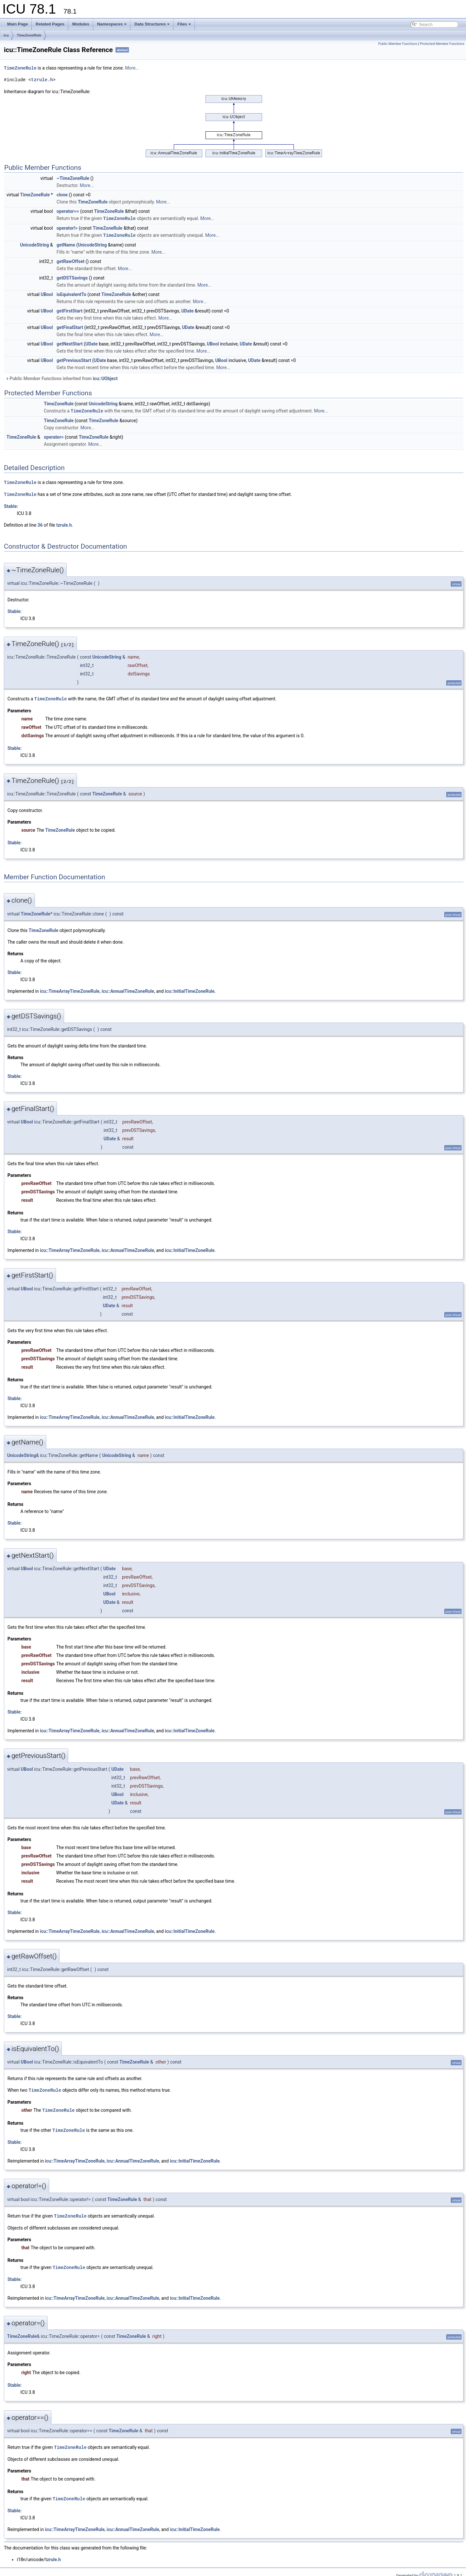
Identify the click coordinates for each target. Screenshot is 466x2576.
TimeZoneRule (29, 35)
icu (6, 35)
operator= (53, 435)
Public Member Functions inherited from (61, 377)
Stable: (11, 504)
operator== (68, 211)
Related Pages (50, 24)
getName (66, 244)
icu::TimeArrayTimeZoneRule (69, 989)
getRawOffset (70, 260)
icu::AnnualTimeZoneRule (128, 989)
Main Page (17, 24)
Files (184, 24)
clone (62, 194)
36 (40, 523)
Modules (80, 24)
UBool (47, 293)
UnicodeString (34, 244)
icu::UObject (105, 377)
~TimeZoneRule (73, 178)
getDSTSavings (72, 277)
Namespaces (112, 24)
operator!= (67, 227)
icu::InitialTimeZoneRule (190, 989)
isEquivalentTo (71, 293)
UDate (187, 309)
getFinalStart (70, 326)
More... (132, 68)
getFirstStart (70, 309)
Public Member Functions (397, 44)
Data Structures (152, 24)
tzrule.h (42, 79)
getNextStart (70, 342)
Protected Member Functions (442, 44)
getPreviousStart (74, 359)
